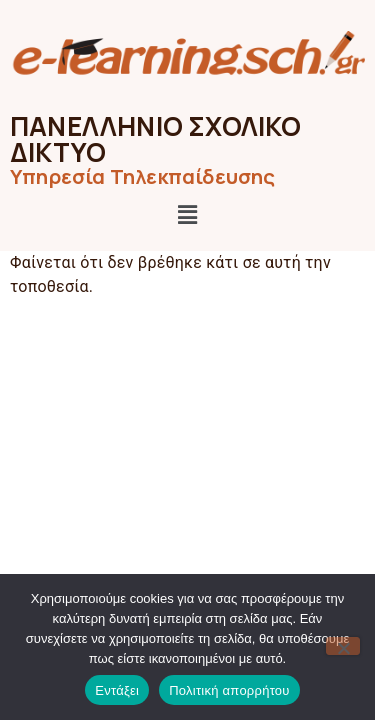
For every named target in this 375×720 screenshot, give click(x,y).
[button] (187, 216)
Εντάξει (117, 690)
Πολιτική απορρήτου (229, 690)
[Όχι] (343, 646)
